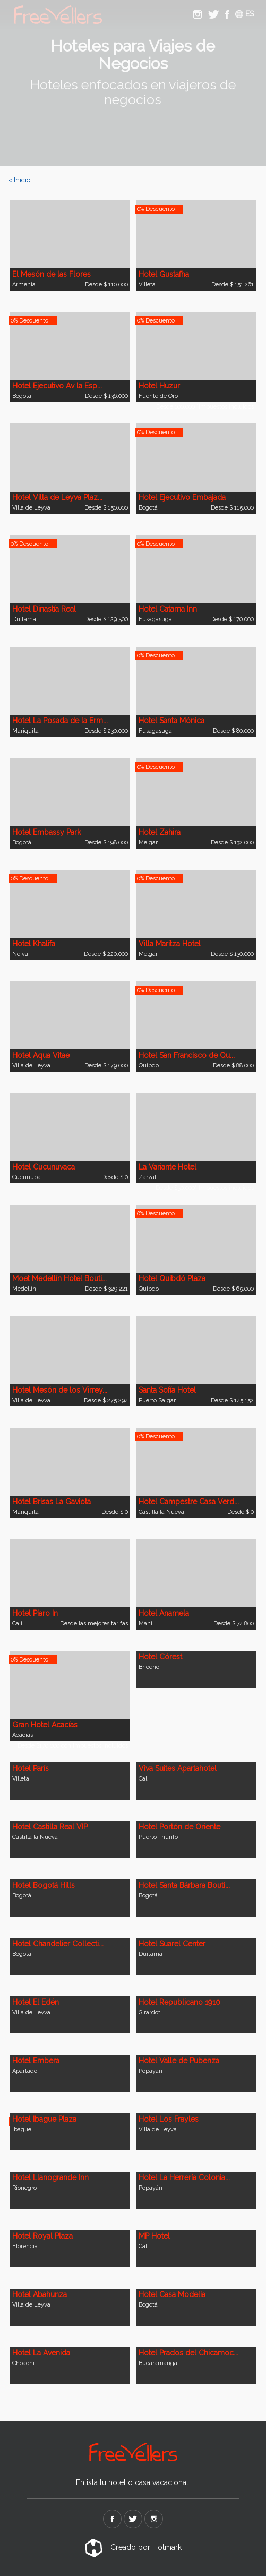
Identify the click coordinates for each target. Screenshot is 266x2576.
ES (244, 14)
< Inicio (19, 180)
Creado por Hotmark (133, 2547)
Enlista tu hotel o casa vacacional (132, 2482)
